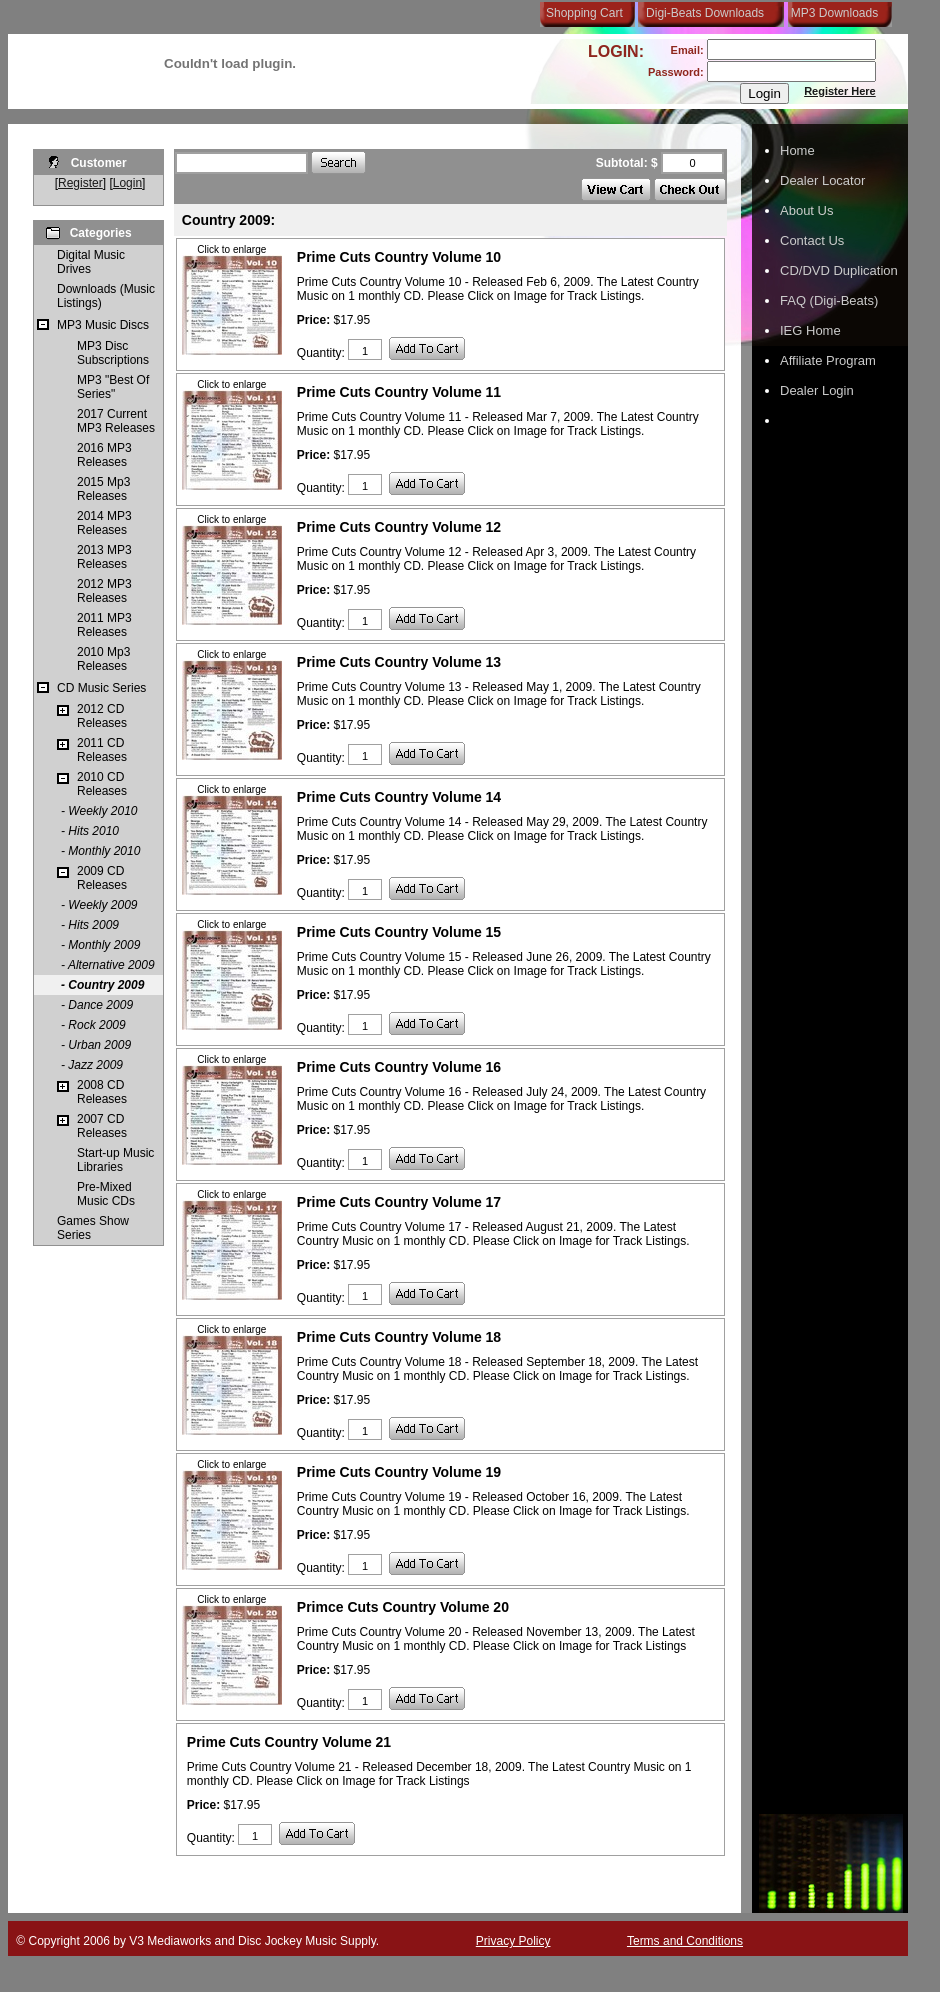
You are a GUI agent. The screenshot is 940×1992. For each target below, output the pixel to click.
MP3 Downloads (831, 13)
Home (797, 150)
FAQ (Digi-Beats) (829, 300)
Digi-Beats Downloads (705, 13)
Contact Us (812, 240)
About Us (806, 210)
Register (80, 183)
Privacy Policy (513, 1941)
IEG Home (810, 330)
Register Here (840, 91)
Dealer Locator (822, 180)
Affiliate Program (828, 360)
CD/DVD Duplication (839, 270)
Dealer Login (817, 390)
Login (127, 183)
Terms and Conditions (685, 1941)
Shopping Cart (584, 13)
